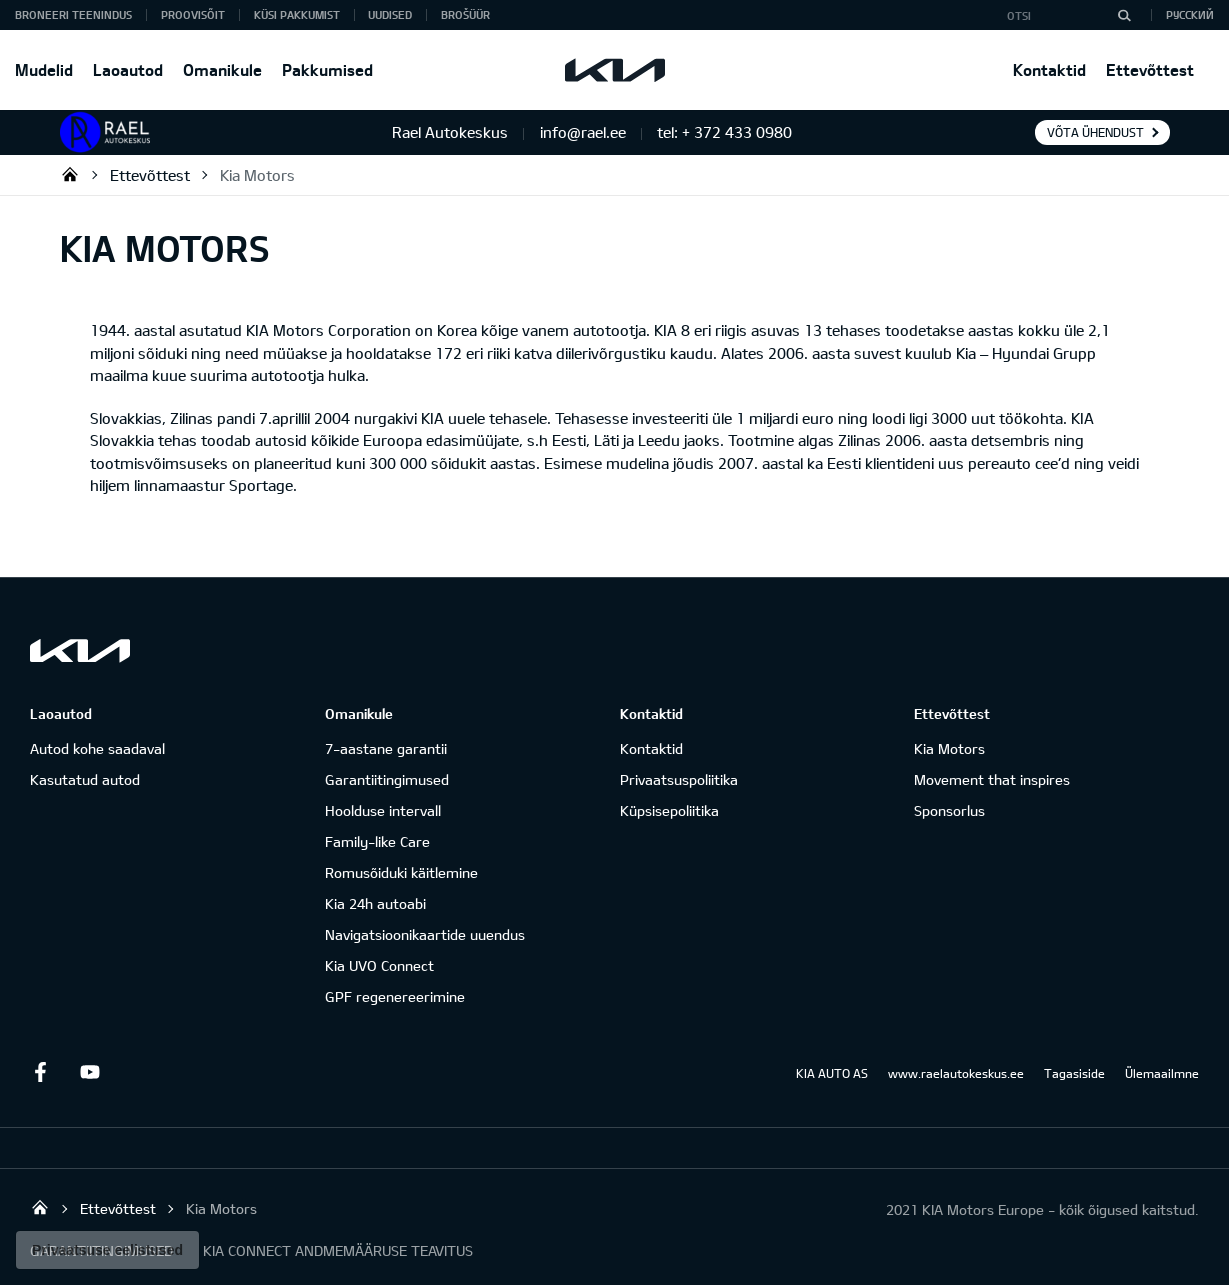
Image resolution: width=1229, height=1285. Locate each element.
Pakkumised (327, 69)
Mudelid (44, 69)
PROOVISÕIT (193, 14)
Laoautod (128, 69)
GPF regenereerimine (395, 996)
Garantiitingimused (387, 779)
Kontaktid (1049, 69)
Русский (1190, 14)
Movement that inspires (992, 779)
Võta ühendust (1095, 132)
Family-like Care (377, 841)
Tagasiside (1074, 1073)
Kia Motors (257, 175)
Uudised (390, 14)
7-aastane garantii (386, 748)
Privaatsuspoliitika (679, 779)
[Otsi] (1124, 15)
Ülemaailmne (1162, 1073)
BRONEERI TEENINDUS (73, 14)
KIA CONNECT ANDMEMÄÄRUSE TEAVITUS (338, 1250)
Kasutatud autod (85, 779)
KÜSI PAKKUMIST (297, 14)
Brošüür (465, 14)
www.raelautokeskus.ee (956, 1073)
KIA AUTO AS (832, 1073)
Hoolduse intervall (383, 810)
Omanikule (222, 69)
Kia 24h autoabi (375, 903)
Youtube (90, 1072)
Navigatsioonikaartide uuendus (425, 934)
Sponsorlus (949, 810)
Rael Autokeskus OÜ (70, 174)
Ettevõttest (1150, 69)
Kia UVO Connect (379, 965)
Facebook (40, 1072)
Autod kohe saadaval (97, 748)
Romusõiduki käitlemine (401, 872)
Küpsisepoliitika (669, 810)
